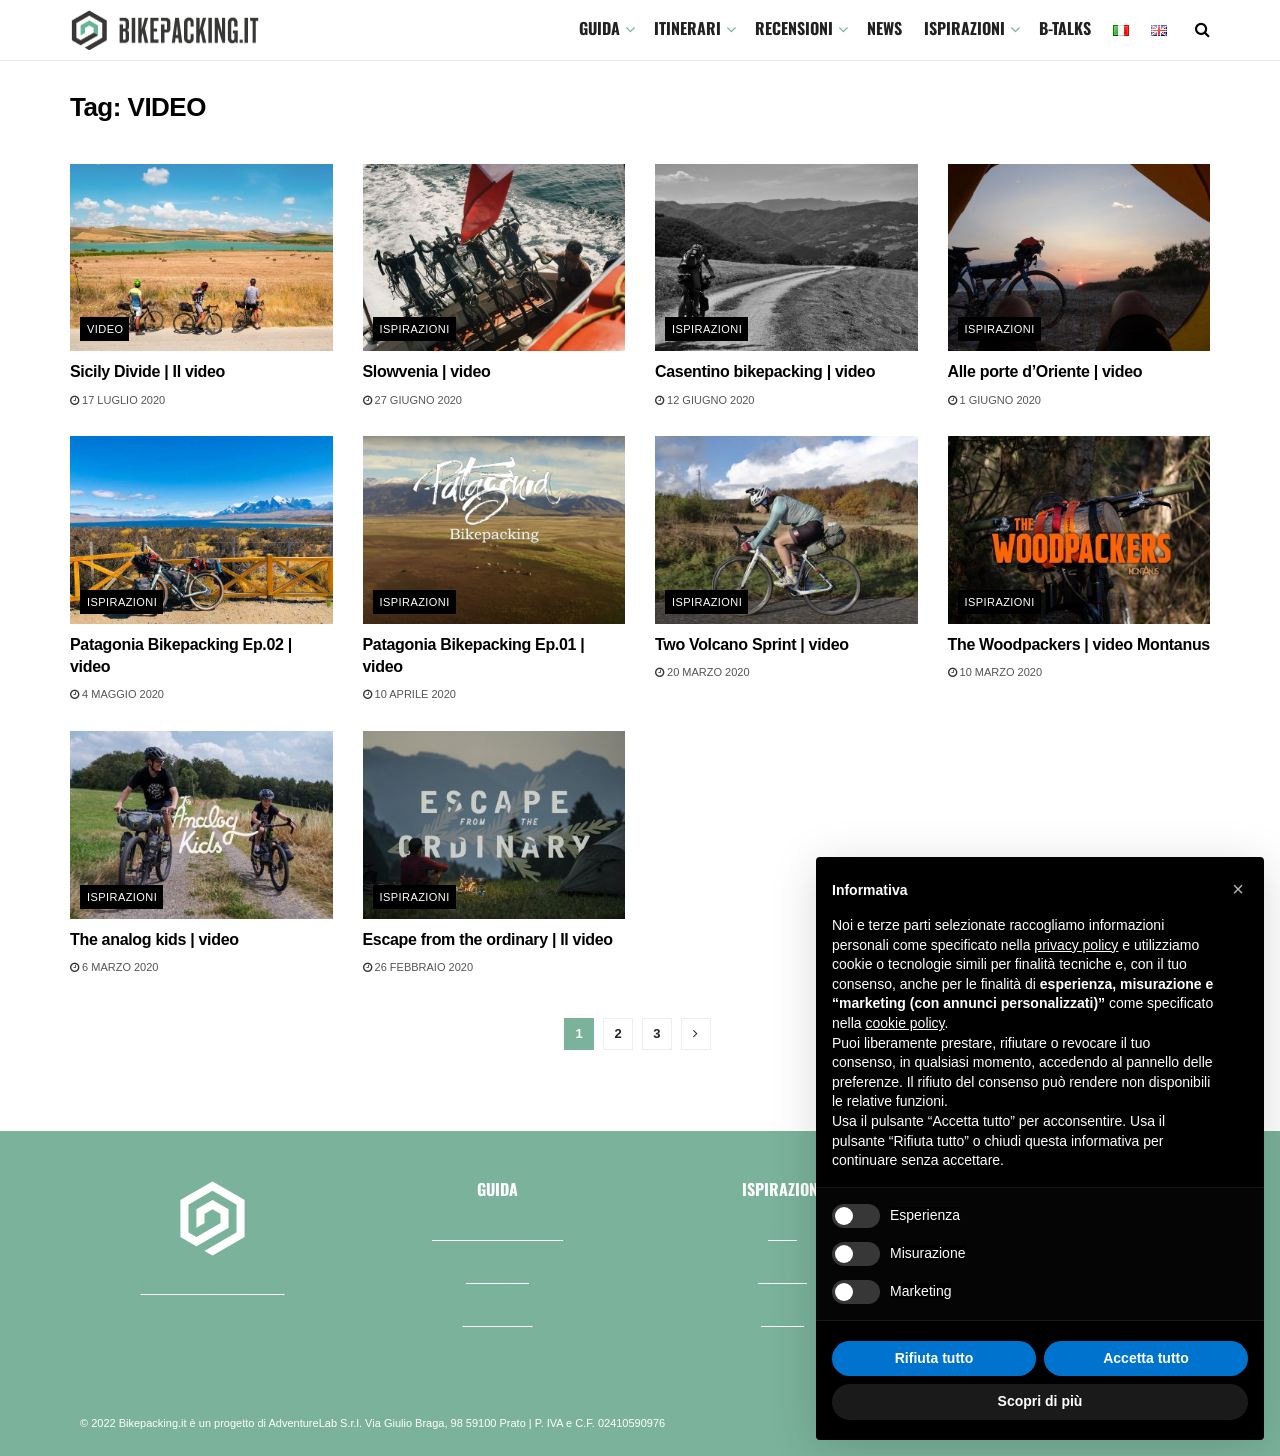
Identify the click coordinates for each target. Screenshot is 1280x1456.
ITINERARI (687, 28)
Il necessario (498, 1319)
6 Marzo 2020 (114, 967)
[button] (1238, 889)
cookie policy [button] (904, 1023)
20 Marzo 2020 (702, 672)
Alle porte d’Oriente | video (1045, 371)
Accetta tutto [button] (1146, 1358)
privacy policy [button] (1076, 945)
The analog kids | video (154, 939)
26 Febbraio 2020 (418, 967)
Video (105, 329)
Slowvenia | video (427, 371)
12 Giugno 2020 (705, 400)
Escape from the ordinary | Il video (488, 939)
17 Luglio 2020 (117, 400)
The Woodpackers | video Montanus (1079, 644)
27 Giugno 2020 (413, 400)
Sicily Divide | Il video (147, 371)
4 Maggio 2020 (117, 694)
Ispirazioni (964, 28)
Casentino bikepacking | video (765, 371)
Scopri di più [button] (1040, 1401)
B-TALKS (1065, 28)
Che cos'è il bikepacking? (497, 1233)
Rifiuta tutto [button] (934, 1358)
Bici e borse (497, 1276)
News (884, 28)
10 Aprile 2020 (409, 694)
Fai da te (782, 1319)
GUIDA (599, 28)
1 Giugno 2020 (994, 400)
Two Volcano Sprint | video (752, 644)
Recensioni (794, 28)
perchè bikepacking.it (213, 1286)
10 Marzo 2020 (995, 672)
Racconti (782, 1276)
